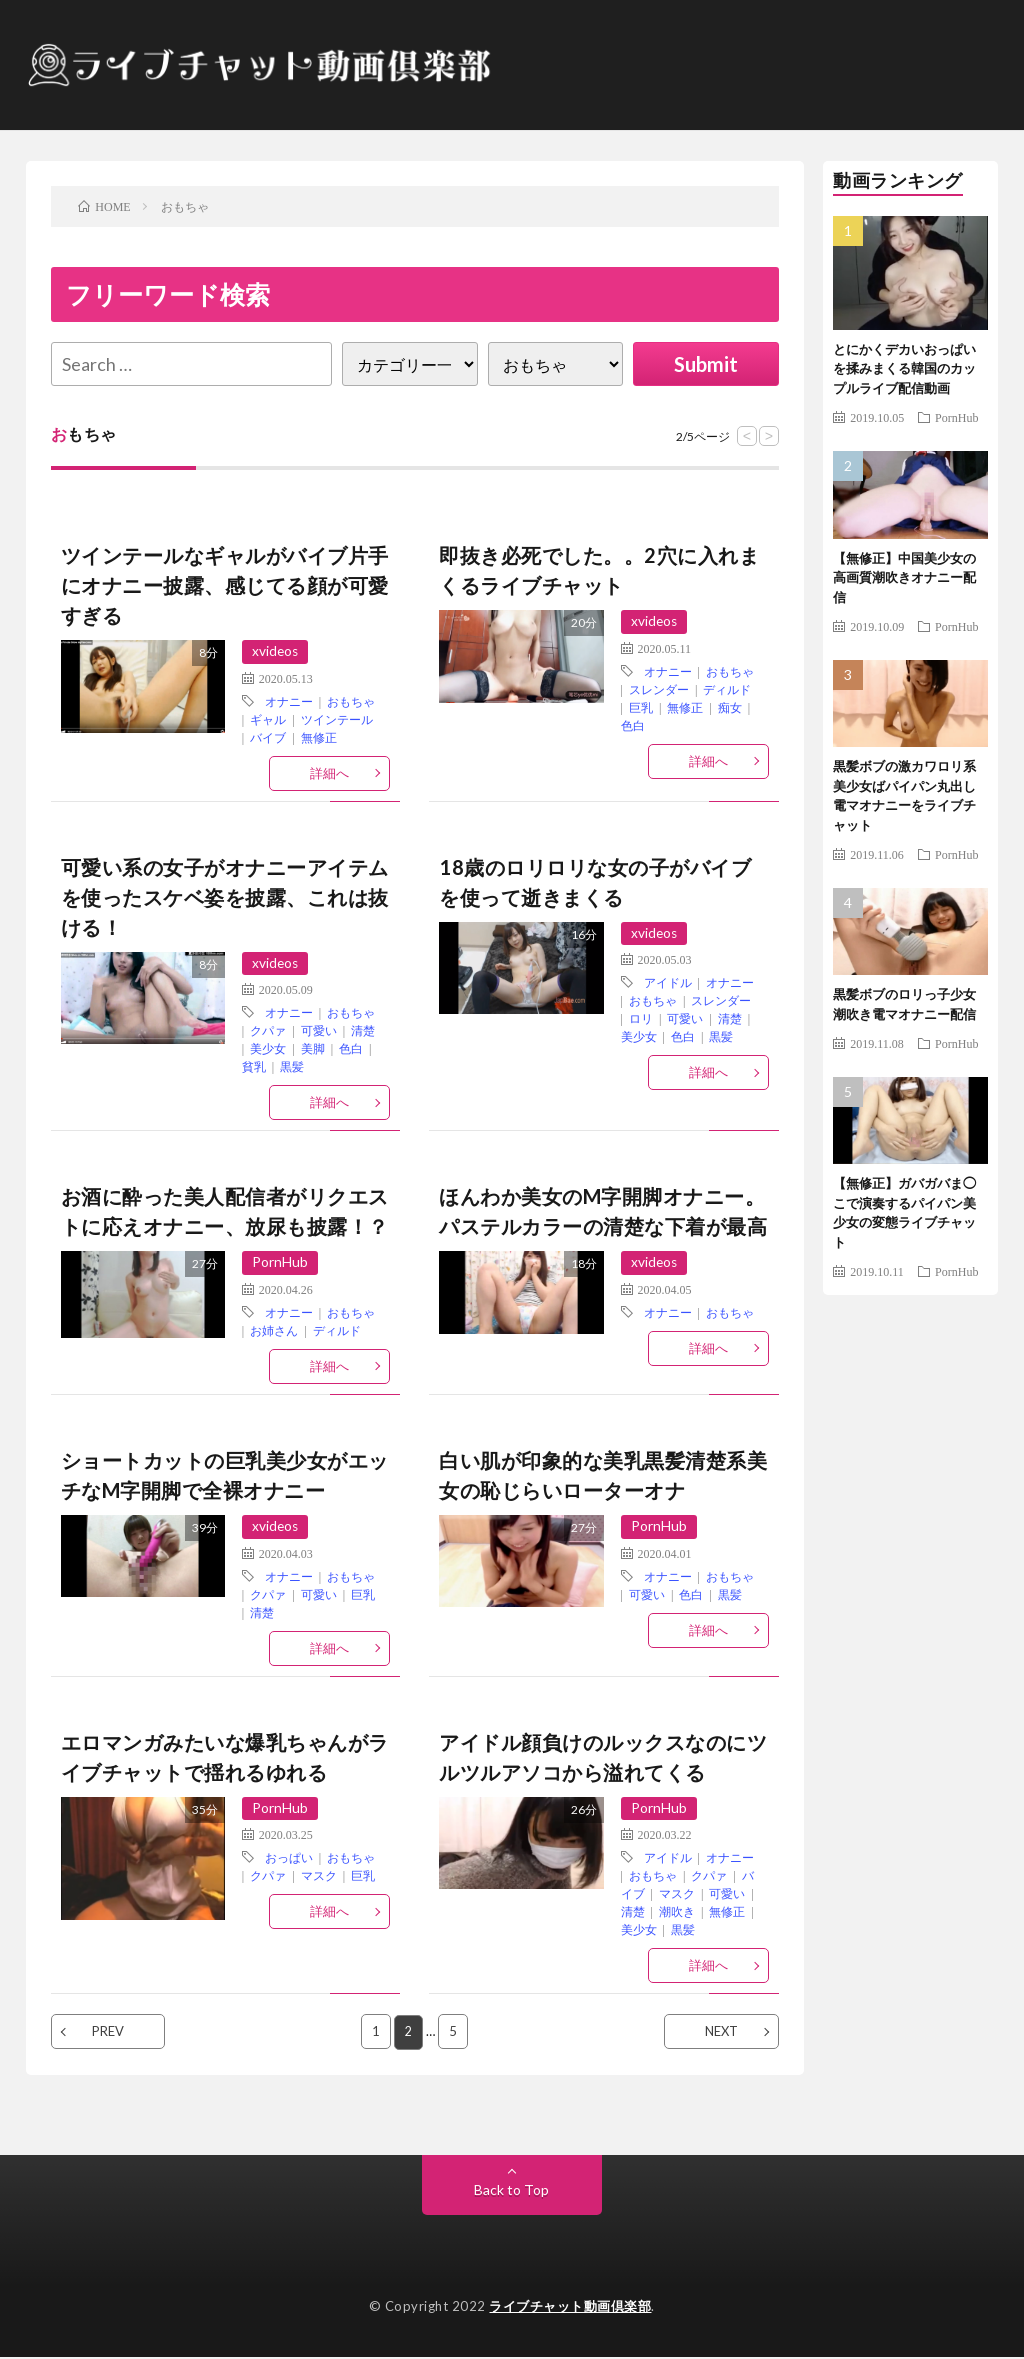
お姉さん (274, 1331)
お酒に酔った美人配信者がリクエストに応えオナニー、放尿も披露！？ (225, 1212)
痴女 (730, 707)
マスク (319, 1877)
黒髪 (292, 1067)
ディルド (727, 689)
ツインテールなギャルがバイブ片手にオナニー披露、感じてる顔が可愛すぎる (225, 585)
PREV (108, 2033)
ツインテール (337, 719)
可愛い (319, 1031)
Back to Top (511, 2190)
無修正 (319, 737)
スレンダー (659, 689)
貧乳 (254, 1067)
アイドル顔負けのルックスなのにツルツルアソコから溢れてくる (603, 1758)
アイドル (668, 983)
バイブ (268, 737)
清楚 (363, 1031)
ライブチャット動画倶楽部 (570, 2307)
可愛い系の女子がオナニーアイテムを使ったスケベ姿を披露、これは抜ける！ (225, 897)
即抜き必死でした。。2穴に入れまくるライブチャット (599, 570)
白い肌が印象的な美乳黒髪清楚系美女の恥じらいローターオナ (603, 1476)
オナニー (289, 701)
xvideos (276, 651)
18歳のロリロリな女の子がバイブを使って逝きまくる (595, 882)
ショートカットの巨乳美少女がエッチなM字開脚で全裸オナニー (225, 1476)
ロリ (641, 1019)
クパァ (268, 1031)
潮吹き (677, 1913)
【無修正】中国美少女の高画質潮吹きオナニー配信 (904, 577)
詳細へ (329, 773)
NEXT (721, 2033)
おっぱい (289, 1859)
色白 (633, 725)
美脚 (313, 1049)
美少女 (268, 1049)
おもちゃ (351, 701)
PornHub (280, 1263)
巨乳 (641, 707)
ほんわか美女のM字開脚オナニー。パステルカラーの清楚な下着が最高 (603, 1212)
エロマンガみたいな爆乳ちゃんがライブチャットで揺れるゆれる (225, 1758)
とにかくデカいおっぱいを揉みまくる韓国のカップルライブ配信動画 (904, 368)
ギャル (268, 719)
